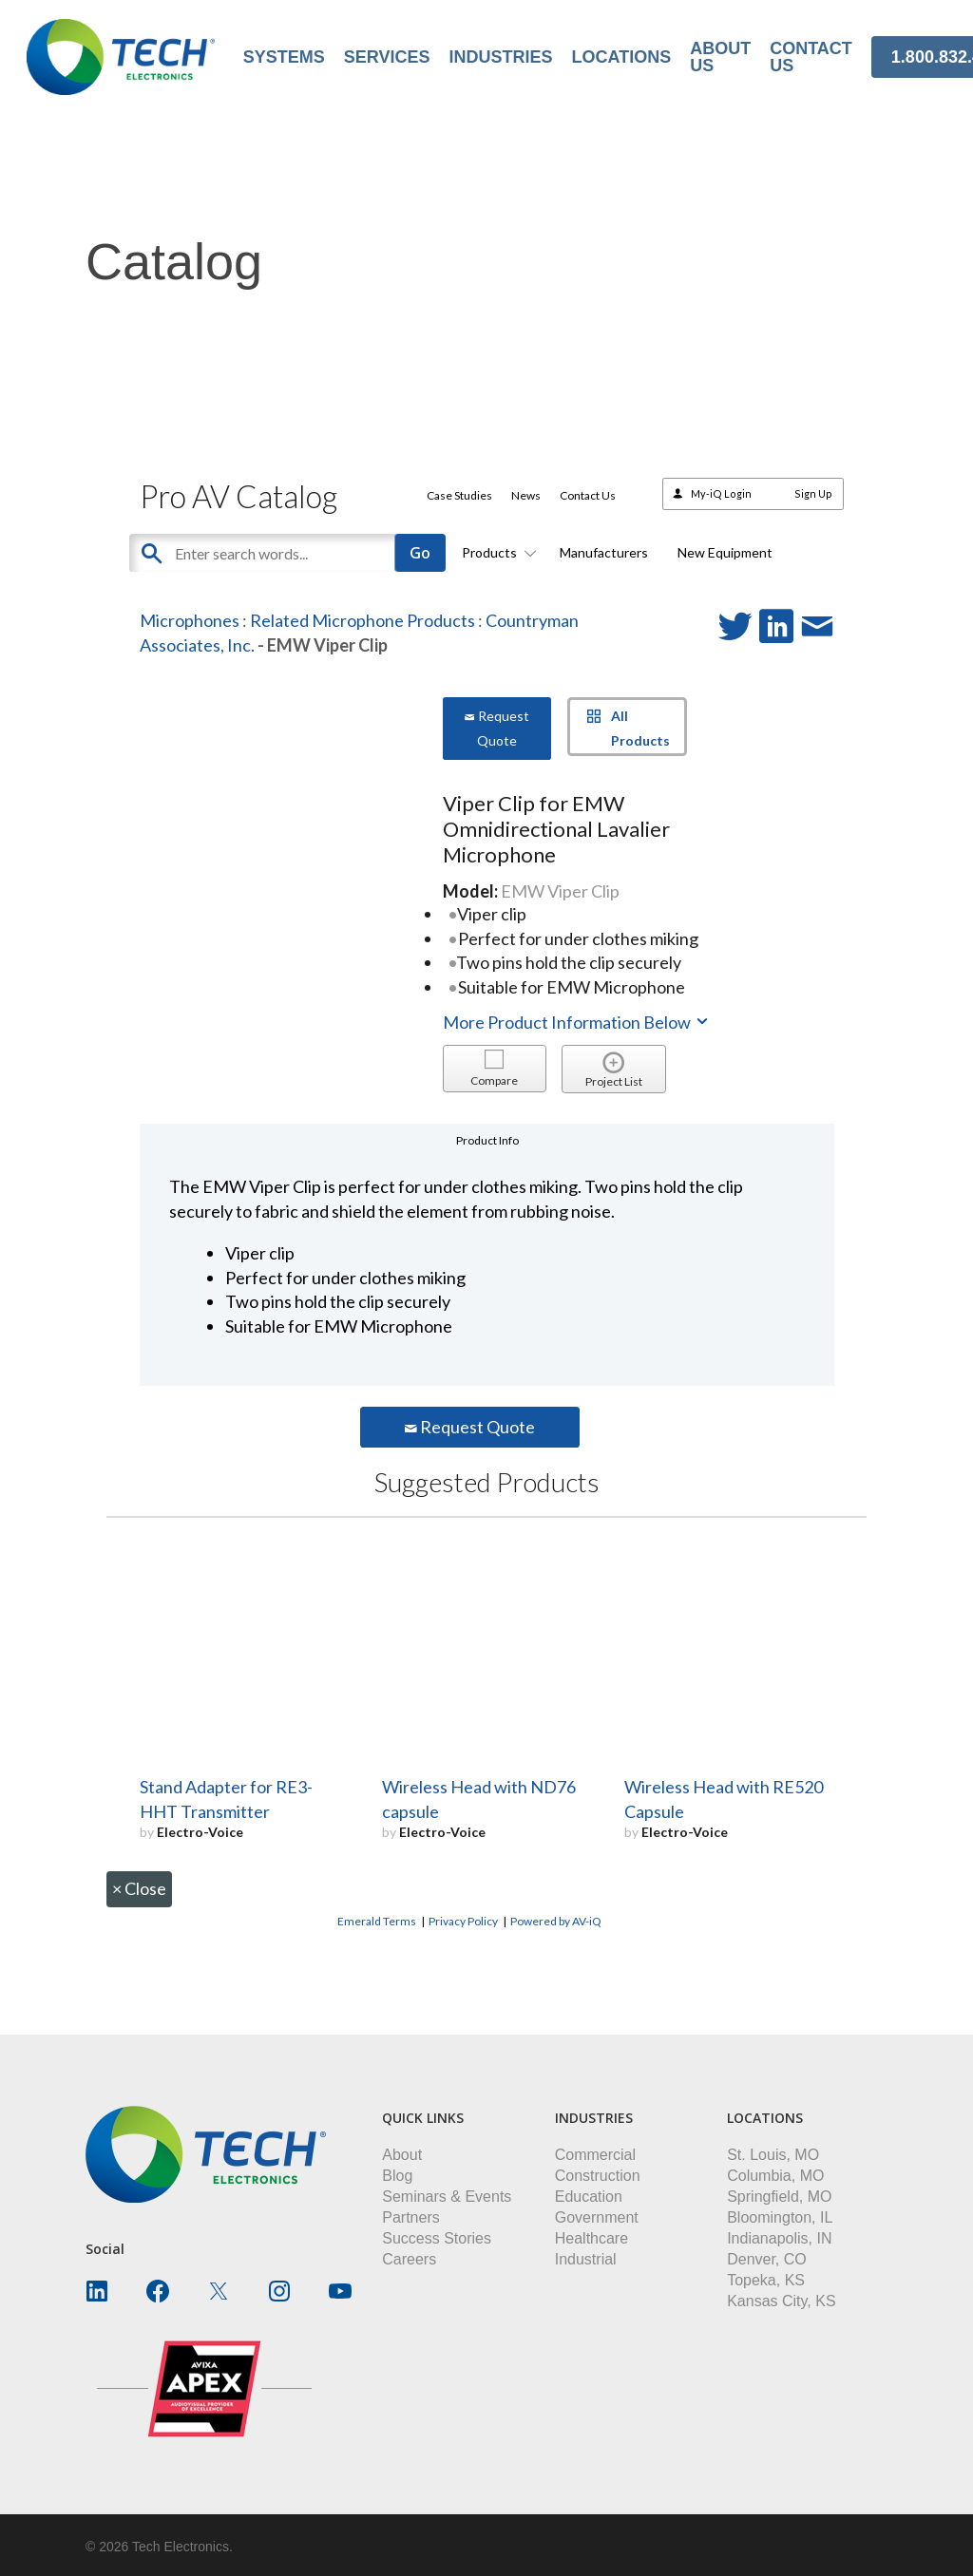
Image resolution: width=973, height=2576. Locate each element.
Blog (397, 2176)
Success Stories (436, 2238)
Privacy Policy (463, 1921)
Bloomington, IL (779, 2217)
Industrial (586, 2259)
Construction (597, 2176)
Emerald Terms (376, 1921)
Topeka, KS (766, 2280)
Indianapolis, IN (779, 2238)
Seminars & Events (446, 2196)
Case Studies (459, 495)
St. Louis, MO (773, 2155)
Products (496, 552)
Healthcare (591, 2238)
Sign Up (813, 493)
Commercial (595, 2155)
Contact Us (588, 495)
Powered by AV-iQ (555, 1921)
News (526, 495)
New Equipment (725, 552)
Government (597, 2217)
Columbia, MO (775, 2176)
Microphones (189, 620)
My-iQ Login (721, 493)
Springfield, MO (779, 2196)
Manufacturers (604, 552)
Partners (410, 2217)
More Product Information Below (577, 1022)
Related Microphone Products (362, 620)
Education (588, 2196)
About (402, 2155)
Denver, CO (767, 2259)
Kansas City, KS (781, 2301)
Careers (409, 2259)
